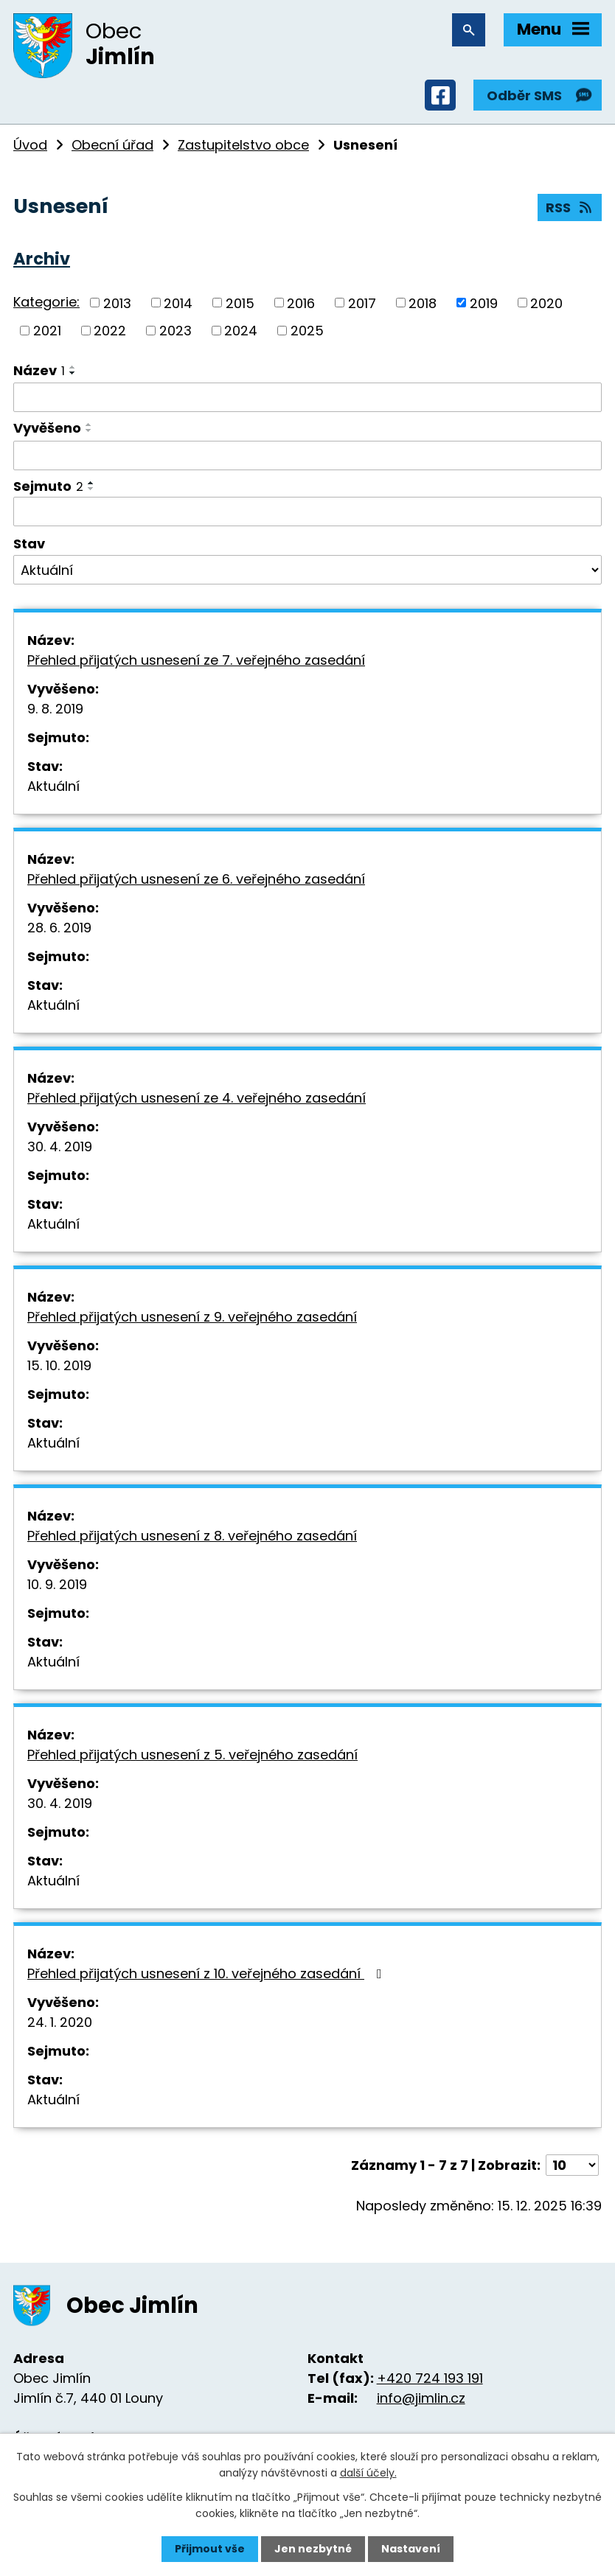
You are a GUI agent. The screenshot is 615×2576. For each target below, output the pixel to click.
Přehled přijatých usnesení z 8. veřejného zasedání (192, 1535)
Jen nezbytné (313, 2548)
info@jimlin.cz (421, 2398)
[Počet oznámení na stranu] (572, 2165)
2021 (47, 330)
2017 (362, 302)
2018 (423, 302)
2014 (178, 302)
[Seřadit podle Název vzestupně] (73, 367)
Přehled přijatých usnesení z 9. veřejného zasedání (192, 1317)
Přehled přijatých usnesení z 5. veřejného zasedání (192, 1754)
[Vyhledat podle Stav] (307, 569)
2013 (117, 302)
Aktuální (53, 786)
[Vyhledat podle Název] (307, 397)
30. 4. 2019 (59, 1146)
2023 (175, 330)
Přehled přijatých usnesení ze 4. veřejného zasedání (196, 1098)
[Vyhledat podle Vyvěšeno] (307, 455)
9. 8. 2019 (55, 708)
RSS (570, 207)
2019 (484, 302)
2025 (307, 330)
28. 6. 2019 (59, 927)
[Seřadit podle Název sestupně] (73, 373)
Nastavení (410, 2548)
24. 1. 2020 (59, 2022)
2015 (240, 302)
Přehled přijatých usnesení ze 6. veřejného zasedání (196, 879)
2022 (110, 330)
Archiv (41, 258)
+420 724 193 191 (430, 2378)
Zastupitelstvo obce (243, 145)
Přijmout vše (210, 2548)
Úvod (30, 145)
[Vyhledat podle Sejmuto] (307, 511)
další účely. (368, 2472)
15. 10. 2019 (59, 1365)
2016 (301, 302)
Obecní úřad (112, 145)
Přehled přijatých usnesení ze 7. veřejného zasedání (196, 660)
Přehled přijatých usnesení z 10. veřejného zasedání (207, 1973)
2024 (240, 330)
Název (39, 370)
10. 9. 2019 (57, 1584)
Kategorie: (46, 302)
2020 (546, 302)
